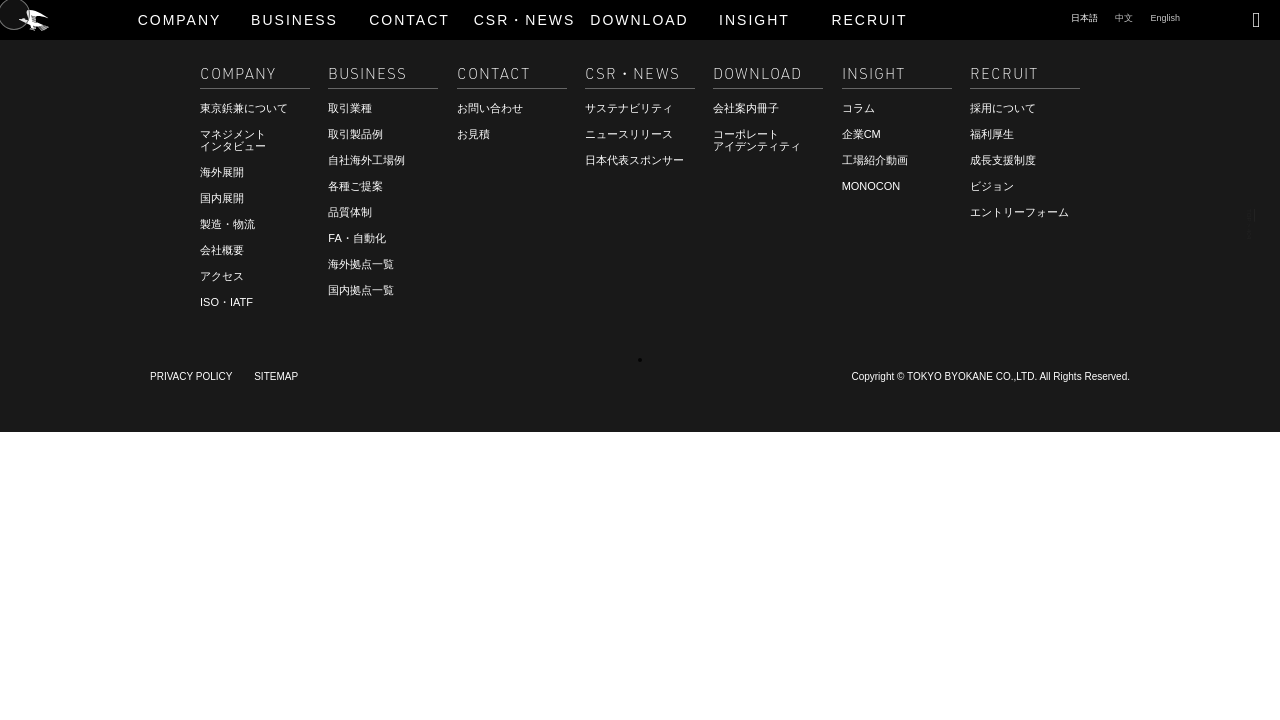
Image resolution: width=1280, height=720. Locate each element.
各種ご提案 (355, 186)
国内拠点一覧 (361, 290)
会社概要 (222, 250)
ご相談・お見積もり (95, 659)
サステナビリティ (629, 108)
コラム (858, 108)
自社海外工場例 (366, 160)
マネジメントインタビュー (233, 140)
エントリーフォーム (1019, 212)
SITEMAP (276, 376)
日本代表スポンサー (634, 160)
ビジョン (992, 186)
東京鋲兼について (244, 108)
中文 (1124, 18)
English (1165, 18)
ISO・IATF (226, 302)
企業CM (861, 134)
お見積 (473, 134)
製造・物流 (227, 224)
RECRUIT (63, 677)
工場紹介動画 (875, 160)
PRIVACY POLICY (191, 376)
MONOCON (871, 186)
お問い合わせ (490, 108)
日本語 (1084, 18)
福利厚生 (992, 134)
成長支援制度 (1003, 160)
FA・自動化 (356, 238)
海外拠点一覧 (361, 264)
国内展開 (222, 198)
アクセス (222, 276)
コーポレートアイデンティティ (757, 140)
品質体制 (350, 212)
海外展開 (222, 172)
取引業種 (350, 108)
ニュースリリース (629, 134)
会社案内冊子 (746, 108)
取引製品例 (355, 134)
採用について (1003, 108)
